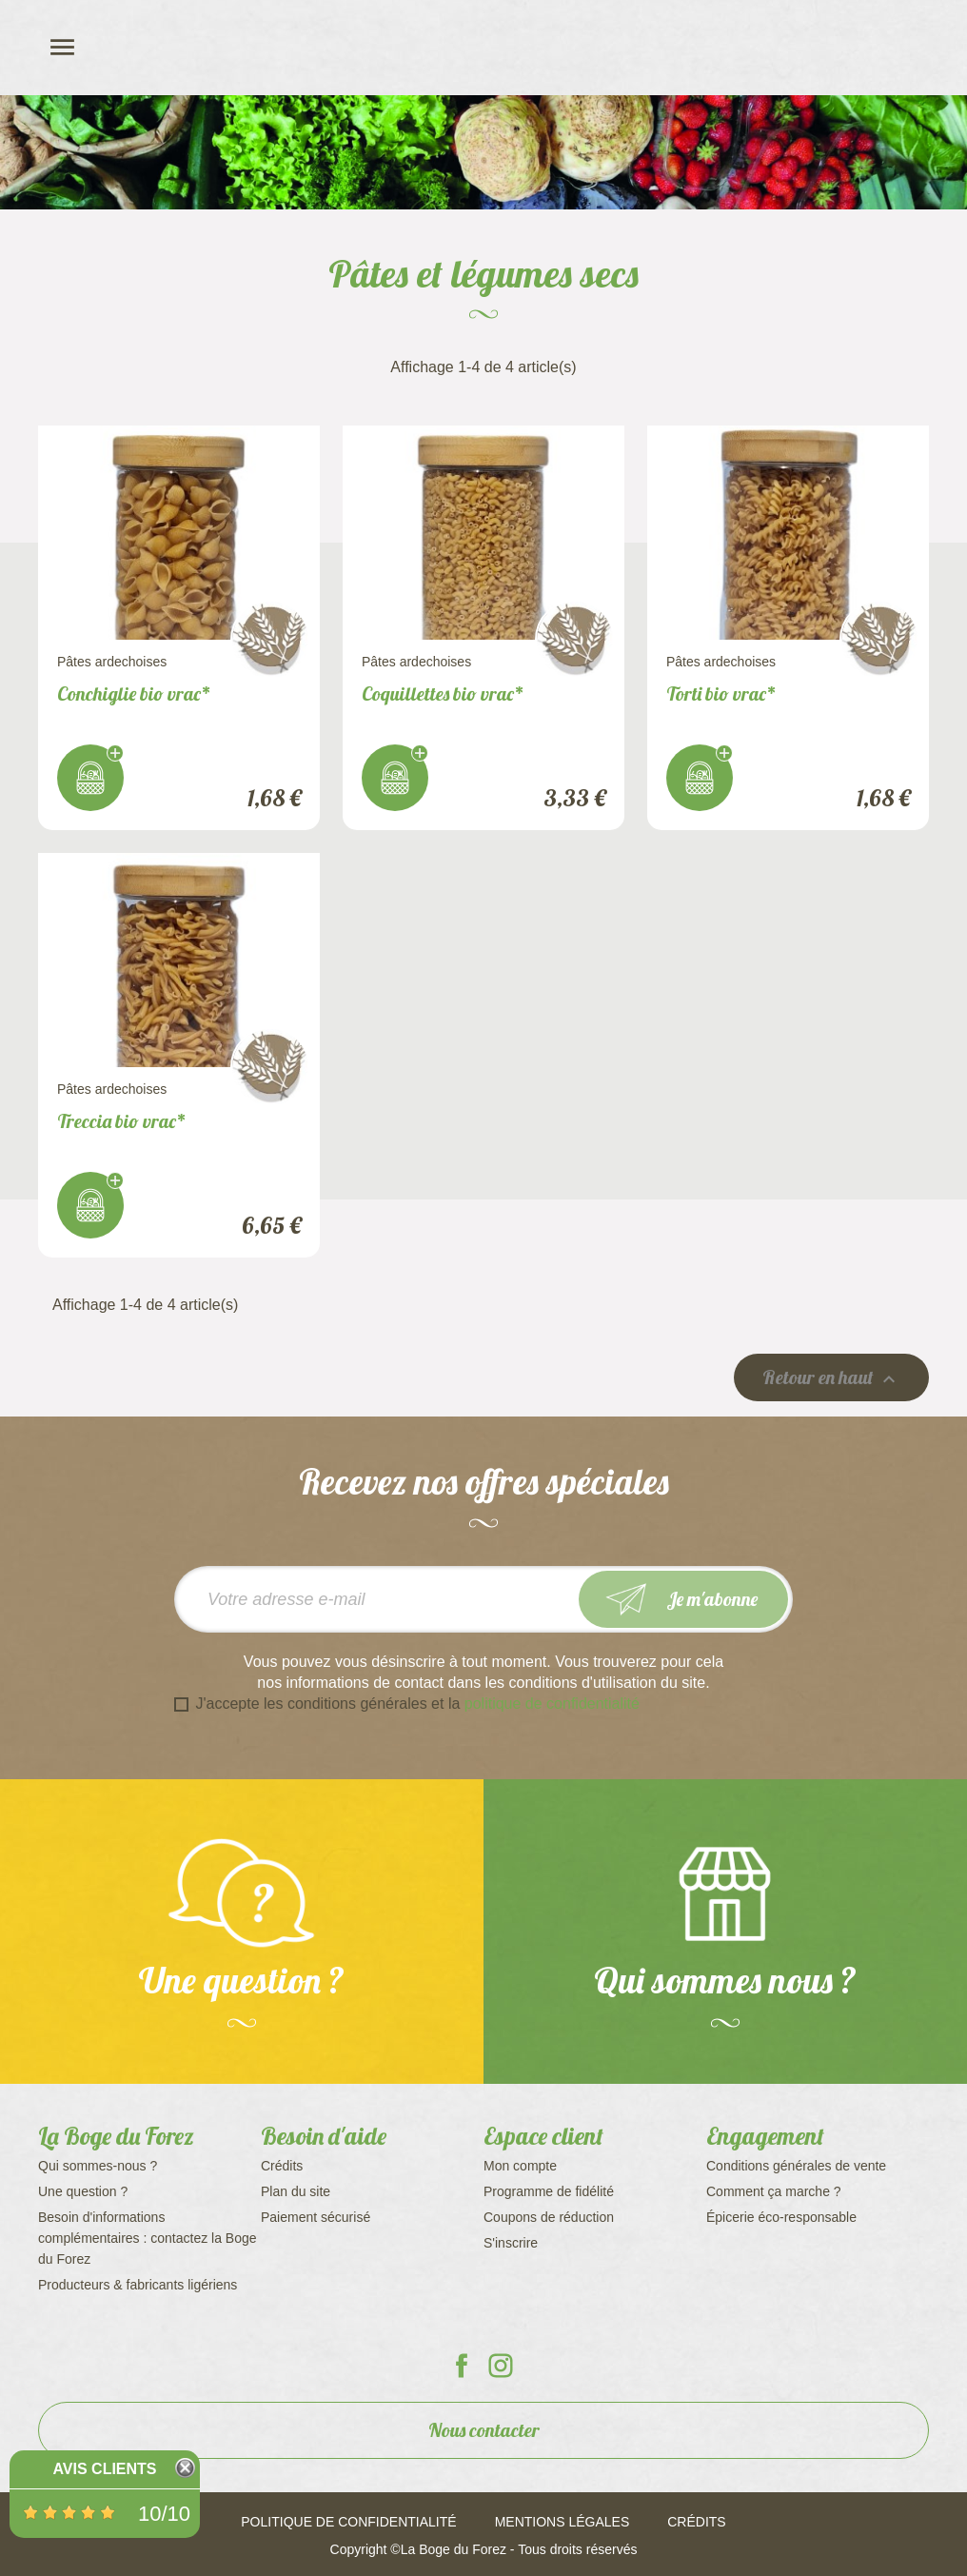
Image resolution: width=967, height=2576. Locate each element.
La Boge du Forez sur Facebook (461, 2365)
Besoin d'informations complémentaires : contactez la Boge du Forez (147, 2238)
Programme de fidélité (549, 2191)
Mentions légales (562, 2521)
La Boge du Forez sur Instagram (501, 2365)
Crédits (282, 2165)
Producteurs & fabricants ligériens (137, 2284)
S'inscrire (511, 2242)
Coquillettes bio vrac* (443, 693)
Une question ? (83, 2191)
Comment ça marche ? (773, 2191)
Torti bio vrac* (721, 693)
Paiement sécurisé (315, 2217)
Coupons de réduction (549, 2217)
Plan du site (295, 2191)
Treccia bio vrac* (122, 1121)
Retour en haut (831, 1378)
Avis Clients (104, 2469)
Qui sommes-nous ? (97, 2165)
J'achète (90, 777)
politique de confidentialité (552, 1703)
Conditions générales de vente (796, 2165)
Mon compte (520, 2165)
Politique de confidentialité (348, 2521)
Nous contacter (484, 2430)
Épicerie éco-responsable (781, 2217)
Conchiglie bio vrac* (134, 693)
